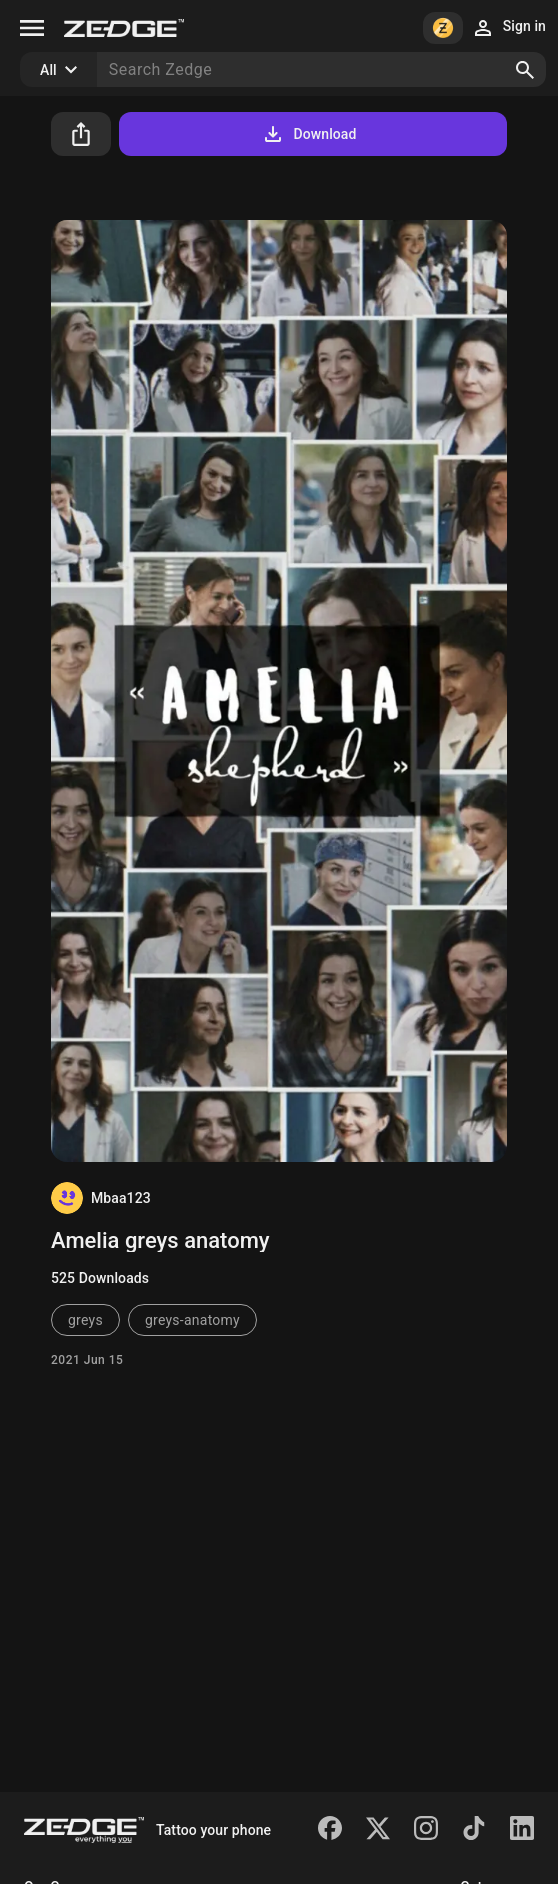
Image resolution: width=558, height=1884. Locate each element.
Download (308, 134)
